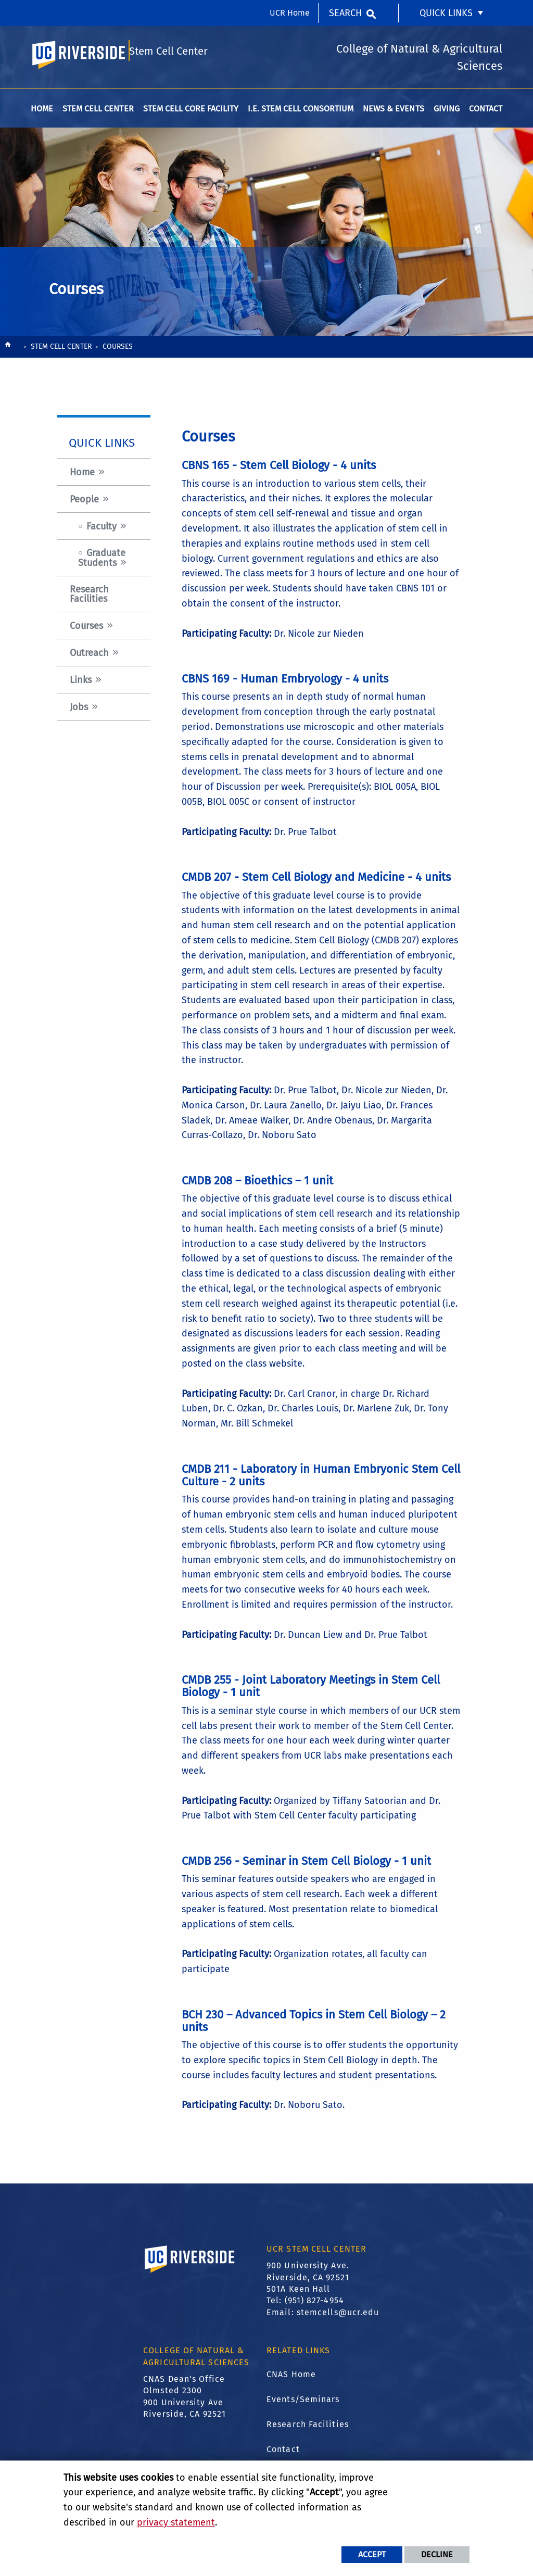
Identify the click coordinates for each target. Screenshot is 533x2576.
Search (345, 13)
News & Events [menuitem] (393, 114)
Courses (86, 631)
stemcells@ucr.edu (338, 2317)
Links (81, 685)
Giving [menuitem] (447, 114)
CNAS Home (291, 2379)
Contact (283, 2454)
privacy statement (176, 2522)
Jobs (79, 712)
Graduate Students (101, 563)
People (84, 505)
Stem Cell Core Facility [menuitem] (190, 114)
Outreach (89, 658)
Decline (437, 2554)
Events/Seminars (303, 2404)
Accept (372, 2554)
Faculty (101, 532)
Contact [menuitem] (485, 114)
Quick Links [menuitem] (446, 13)
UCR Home (290, 13)
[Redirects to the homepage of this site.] (8, 353)
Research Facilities (89, 599)
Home (82, 478)
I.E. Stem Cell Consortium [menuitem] (300, 114)
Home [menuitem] (42, 114)
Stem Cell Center (169, 55)
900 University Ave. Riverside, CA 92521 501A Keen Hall (307, 2283)
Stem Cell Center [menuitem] (97, 114)
